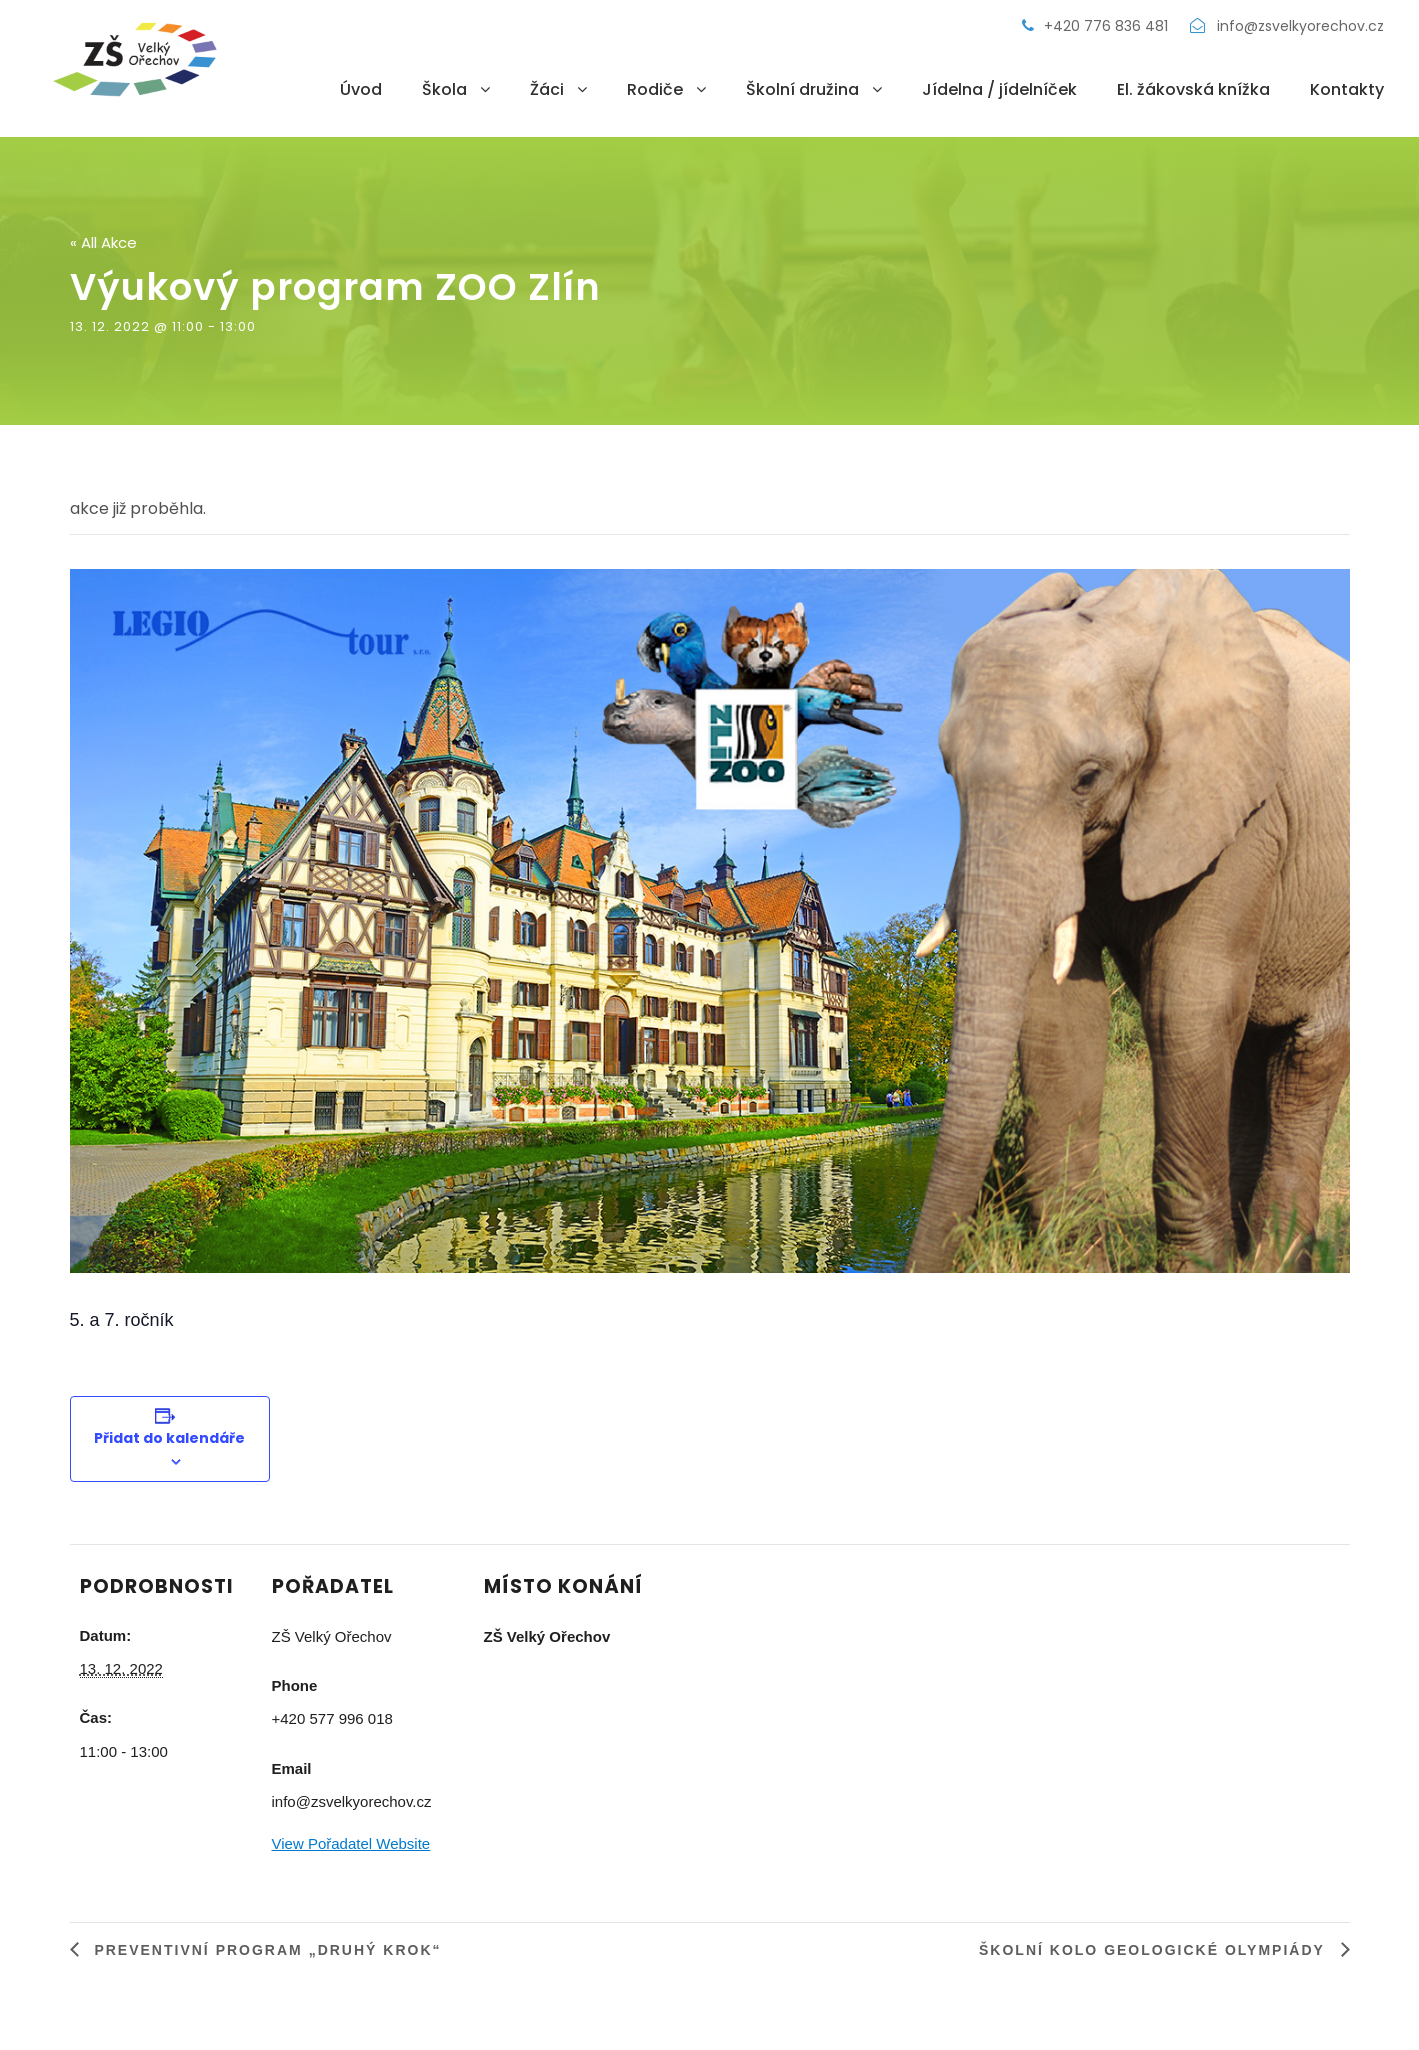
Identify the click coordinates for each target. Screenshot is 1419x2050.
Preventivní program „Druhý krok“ (265, 1950)
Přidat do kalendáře (169, 1438)
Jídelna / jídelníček (999, 89)
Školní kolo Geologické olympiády (1154, 1950)
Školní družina (802, 89)
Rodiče (655, 89)
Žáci (547, 89)
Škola (444, 89)
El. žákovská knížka (1193, 89)
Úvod (361, 89)
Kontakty (1347, 89)
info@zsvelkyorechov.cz (1287, 26)
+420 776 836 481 (1097, 26)
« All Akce (103, 242)
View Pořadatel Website (351, 1843)
